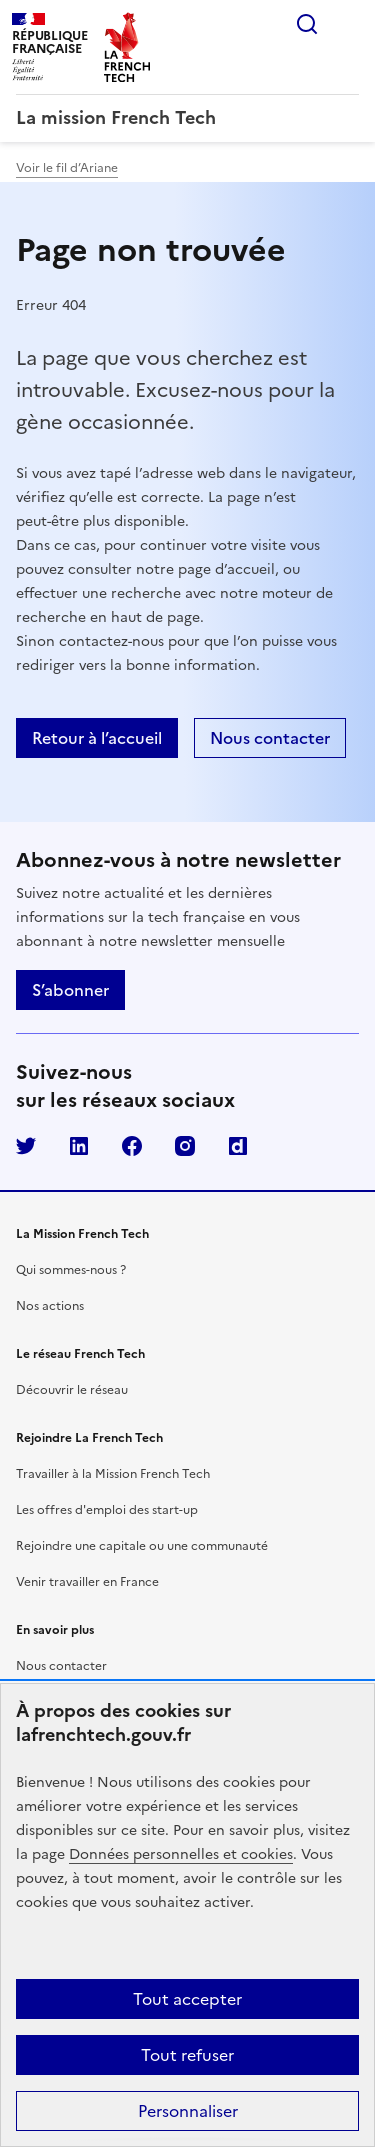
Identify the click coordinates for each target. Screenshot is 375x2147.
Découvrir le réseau (72, 1390)
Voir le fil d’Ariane (67, 168)
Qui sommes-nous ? (71, 1270)
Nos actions (50, 1306)
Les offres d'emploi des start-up (107, 1510)
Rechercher (307, 24)
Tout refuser (187, 2055)
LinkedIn (79, 1146)
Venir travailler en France (87, 1582)
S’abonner (70, 990)
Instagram (185, 1146)
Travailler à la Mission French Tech (113, 1474)
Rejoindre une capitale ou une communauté (142, 1546)
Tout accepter (187, 1999)
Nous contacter (61, 1666)
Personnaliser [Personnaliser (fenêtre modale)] (188, 2111)
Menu (347, 24)
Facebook (132, 1146)
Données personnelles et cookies (181, 1854)
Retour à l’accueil (97, 738)
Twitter (26, 1146)
